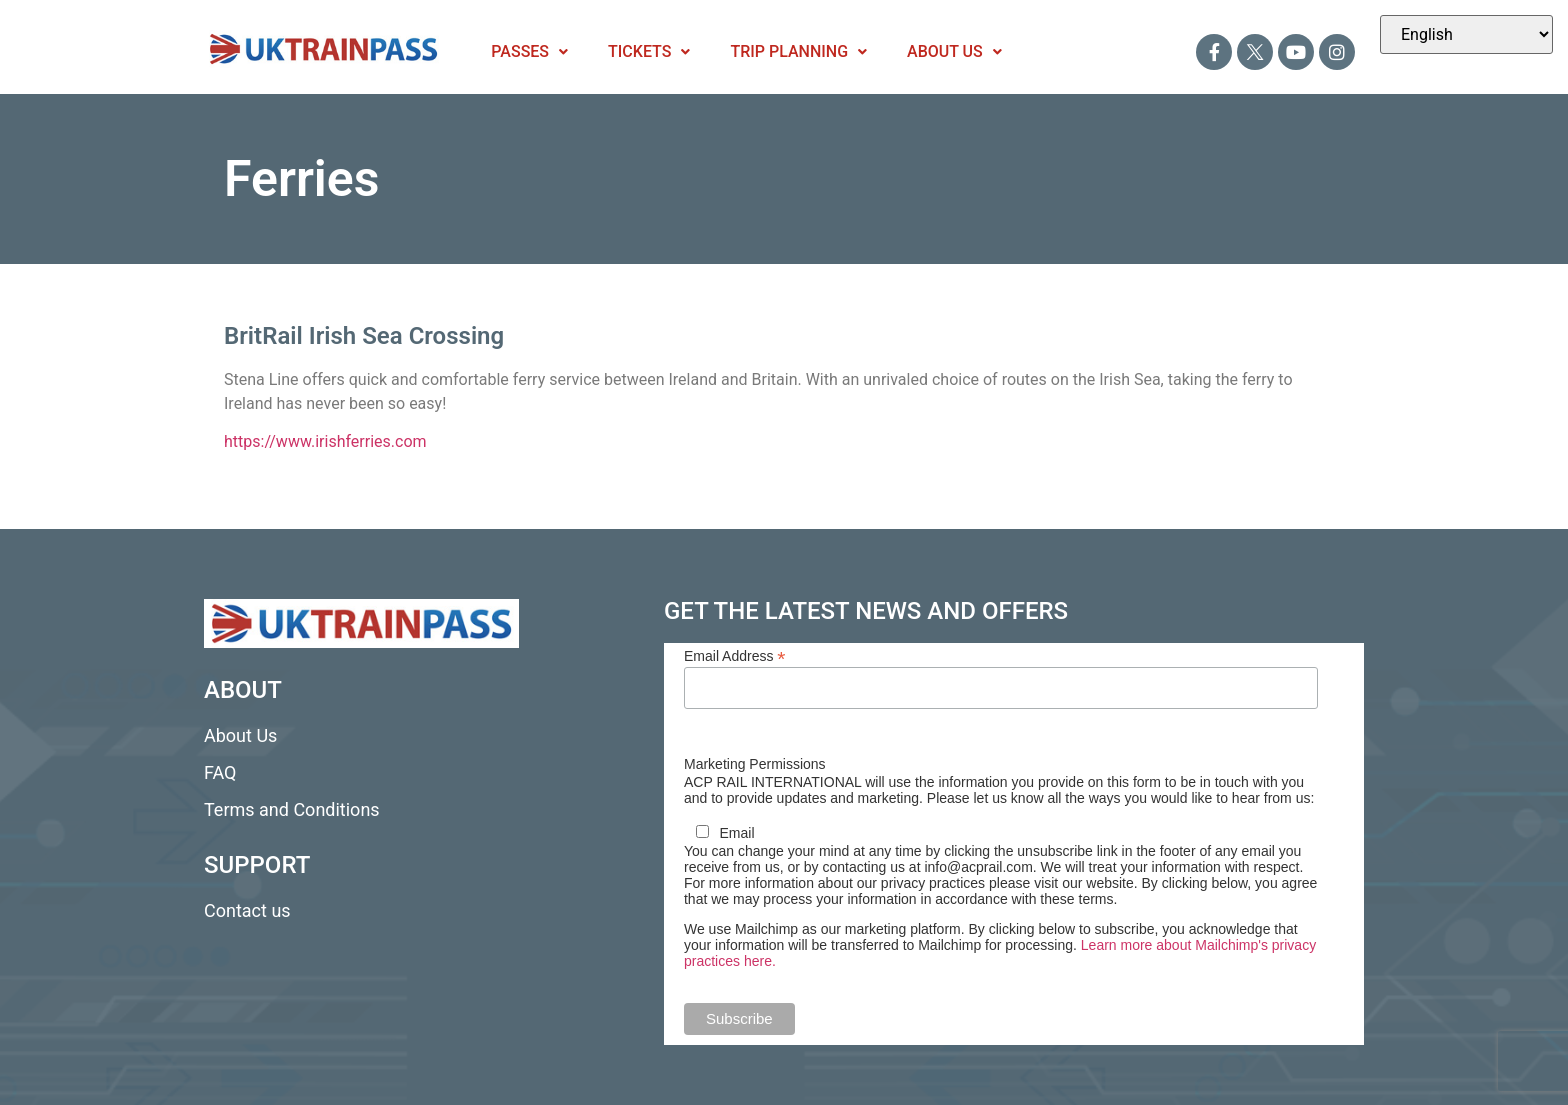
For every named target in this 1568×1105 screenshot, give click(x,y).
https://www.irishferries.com (325, 441)
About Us (954, 51)
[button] (529, 52)
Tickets (649, 51)
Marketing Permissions (755, 764)
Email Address (735, 655)
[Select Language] (1466, 34)
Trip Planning (798, 51)
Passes (529, 51)
